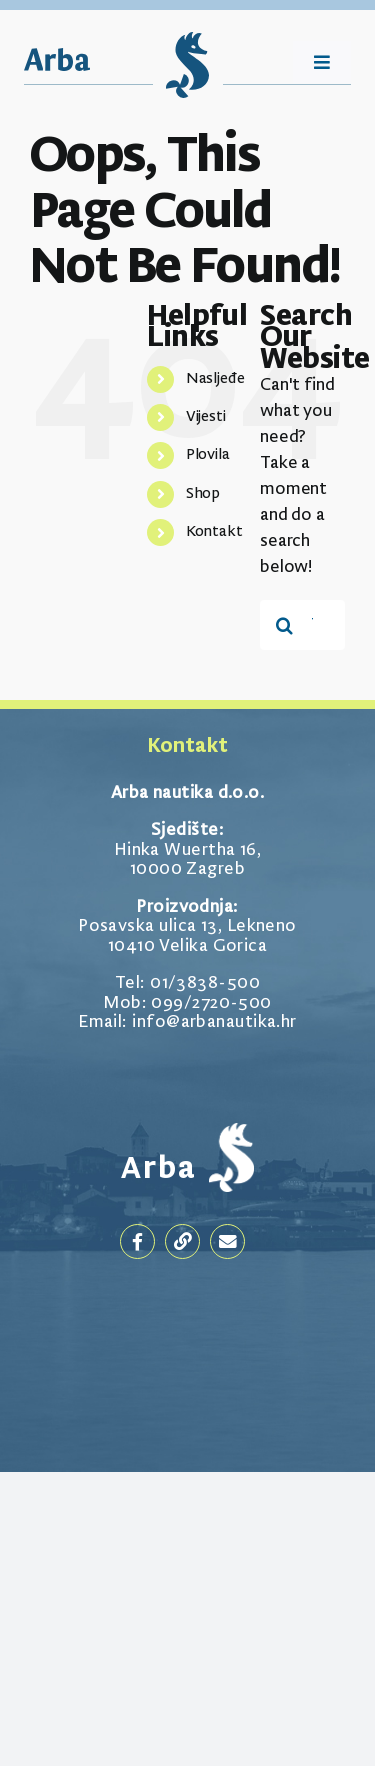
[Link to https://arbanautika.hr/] (182, 1241)
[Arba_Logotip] (57, 58)
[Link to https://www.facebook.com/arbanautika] (137, 1241)
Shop (203, 494)
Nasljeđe (215, 379)
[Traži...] (285, 625)
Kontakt (214, 532)
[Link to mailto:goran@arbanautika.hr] (227, 1241)
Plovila (208, 455)
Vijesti (206, 417)
